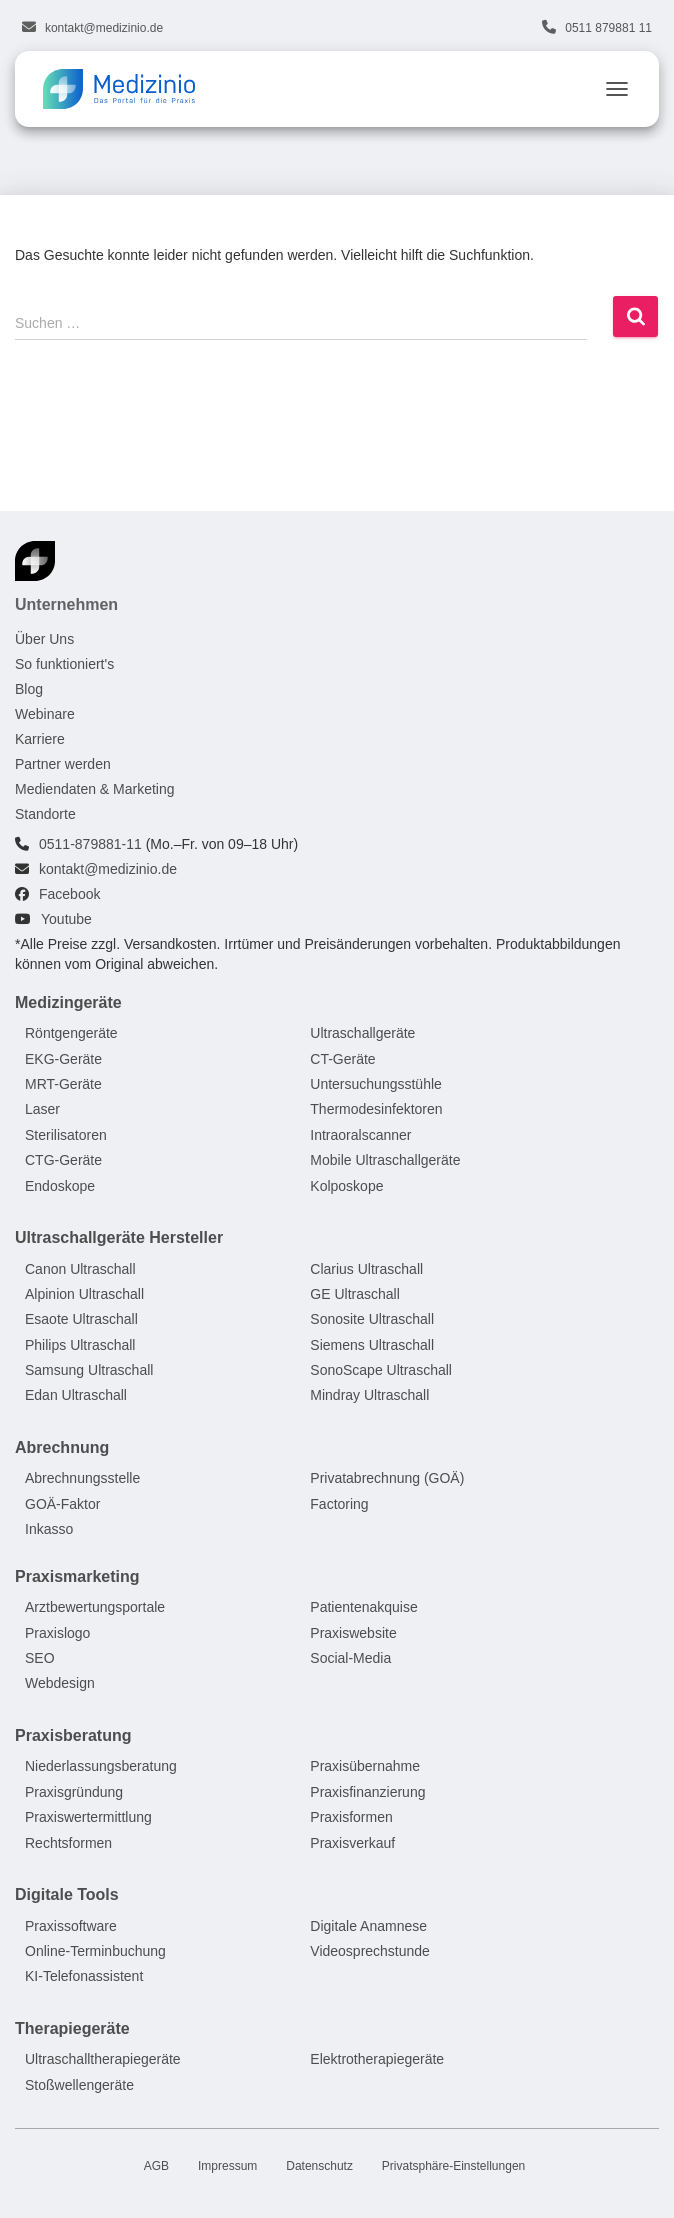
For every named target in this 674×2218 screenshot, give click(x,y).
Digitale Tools (67, 1894)
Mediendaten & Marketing (95, 789)
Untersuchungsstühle (376, 1084)
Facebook (69, 894)
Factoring (339, 1504)
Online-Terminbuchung (95, 1951)
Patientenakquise (363, 1608)
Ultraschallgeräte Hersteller (119, 1237)
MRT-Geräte (63, 1084)
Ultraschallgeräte (362, 1033)
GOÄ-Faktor (62, 1504)
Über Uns (44, 639)
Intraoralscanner (360, 1135)
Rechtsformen (68, 1843)
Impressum (227, 2166)
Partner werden (63, 764)
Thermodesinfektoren (376, 1110)
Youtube (66, 919)
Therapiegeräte (72, 2028)
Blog (29, 689)
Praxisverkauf (352, 1843)
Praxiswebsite (353, 1633)
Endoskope (60, 1186)
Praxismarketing (77, 1576)
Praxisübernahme (365, 1767)
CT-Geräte (342, 1059)
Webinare (45, 714)
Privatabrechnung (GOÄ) (387, 1479)
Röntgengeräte (71, 1033)
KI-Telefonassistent (84, 1977)
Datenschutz (319, 2166)
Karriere (40, 739)
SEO (40, 1658)
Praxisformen (351, 1817)
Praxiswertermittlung (88, 1817)
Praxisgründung (74, 1792)
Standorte (45, 814)
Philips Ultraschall (80, 1345)
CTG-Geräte (63, 1160)
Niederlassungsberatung (101, 1767)
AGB (156, 2166)
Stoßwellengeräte (79, 2085)
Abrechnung (62, 1447)
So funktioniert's (64, 664)
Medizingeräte (68, 1002)
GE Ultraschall (354, 1294)
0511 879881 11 (608, 28)
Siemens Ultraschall (372, 1345)
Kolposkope (346, 1186)
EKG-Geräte (63, 1059)
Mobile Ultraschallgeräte (385, 1160)
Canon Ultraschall (80, 1269)
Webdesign (60, 1684)
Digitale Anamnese (368, 1926)
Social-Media (350, 1658)
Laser (42, 1110)
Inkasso (49, 1530)
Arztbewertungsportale (95, 1608)
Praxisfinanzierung (367, 1792)
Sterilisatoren (66, 1135)
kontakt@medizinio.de (104, 28)
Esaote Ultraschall (81, 1320)
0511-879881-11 (90, 844)
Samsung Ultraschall (89, 1370)
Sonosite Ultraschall (372, 1320)
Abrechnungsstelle (82, 1479)
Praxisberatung (73, 1735)
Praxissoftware (71, 1926)
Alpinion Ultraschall (84, 1294)
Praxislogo (57, 1633)
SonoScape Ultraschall (381, 1370)
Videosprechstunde (370, 1951)
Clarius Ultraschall (366, 1269)
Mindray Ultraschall (369, 1396)
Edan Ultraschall (76, 1396)
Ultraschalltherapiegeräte (103, 2060)
